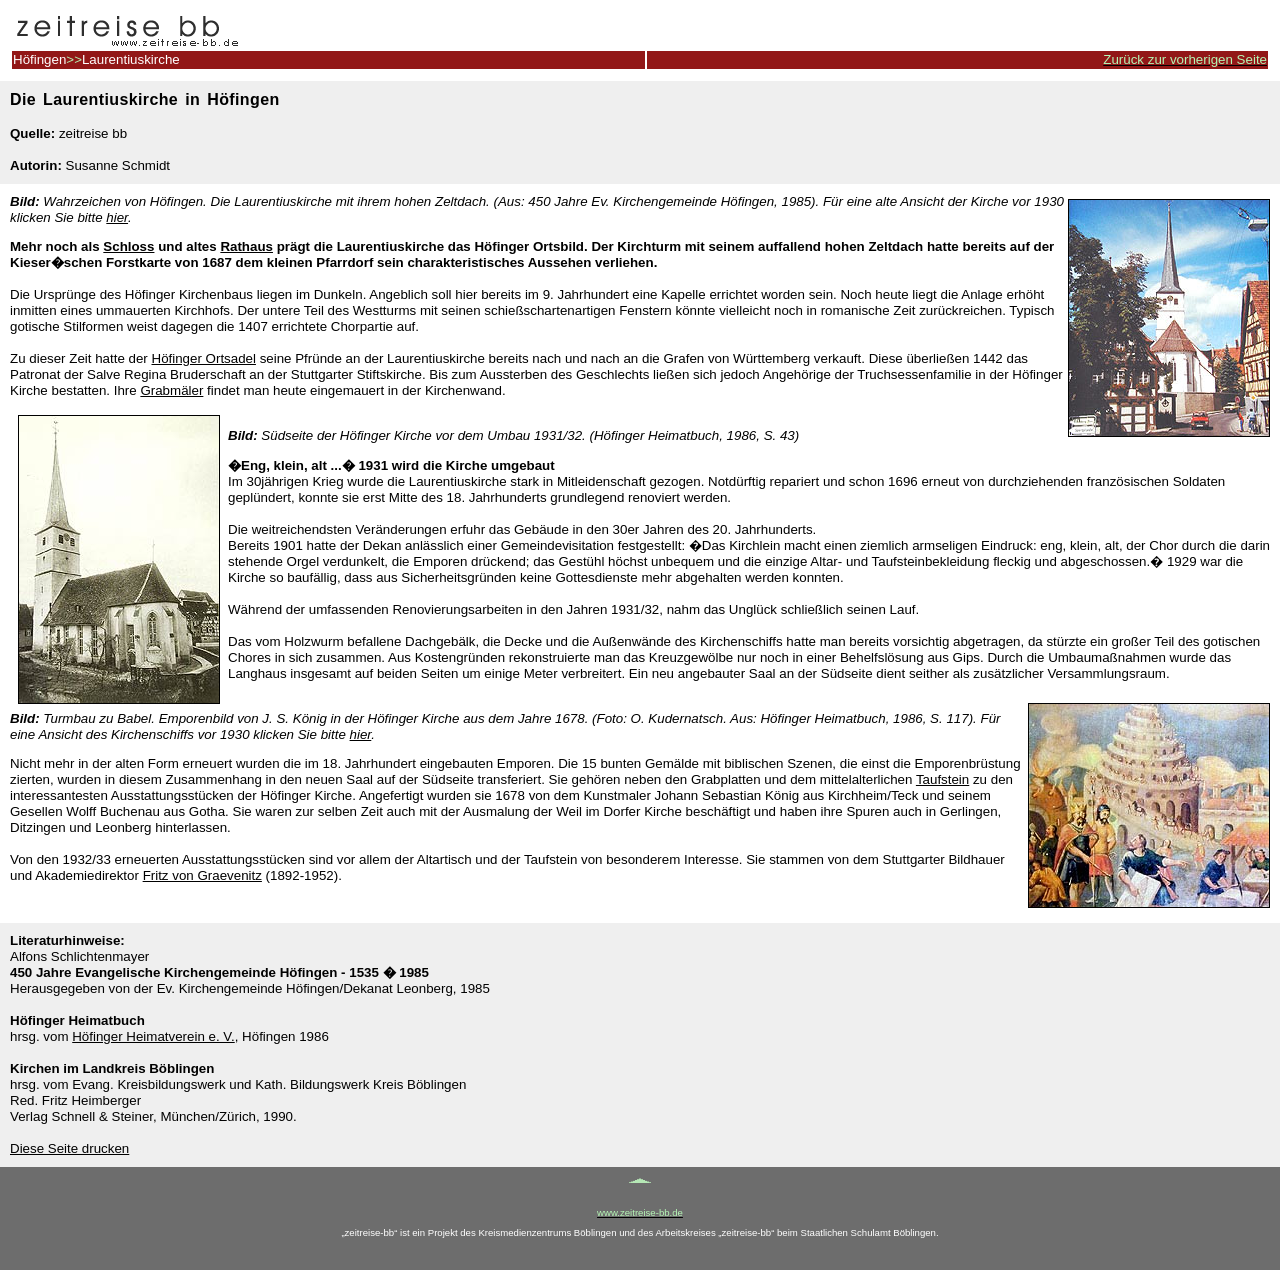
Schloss (128, 246)
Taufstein (942, 779)
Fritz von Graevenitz (202, 875)
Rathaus (246, 246)
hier (117, 217)
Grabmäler (171, 390)
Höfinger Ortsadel (204, 358)
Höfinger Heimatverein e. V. (153, 1036)
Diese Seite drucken (69, 1148)
